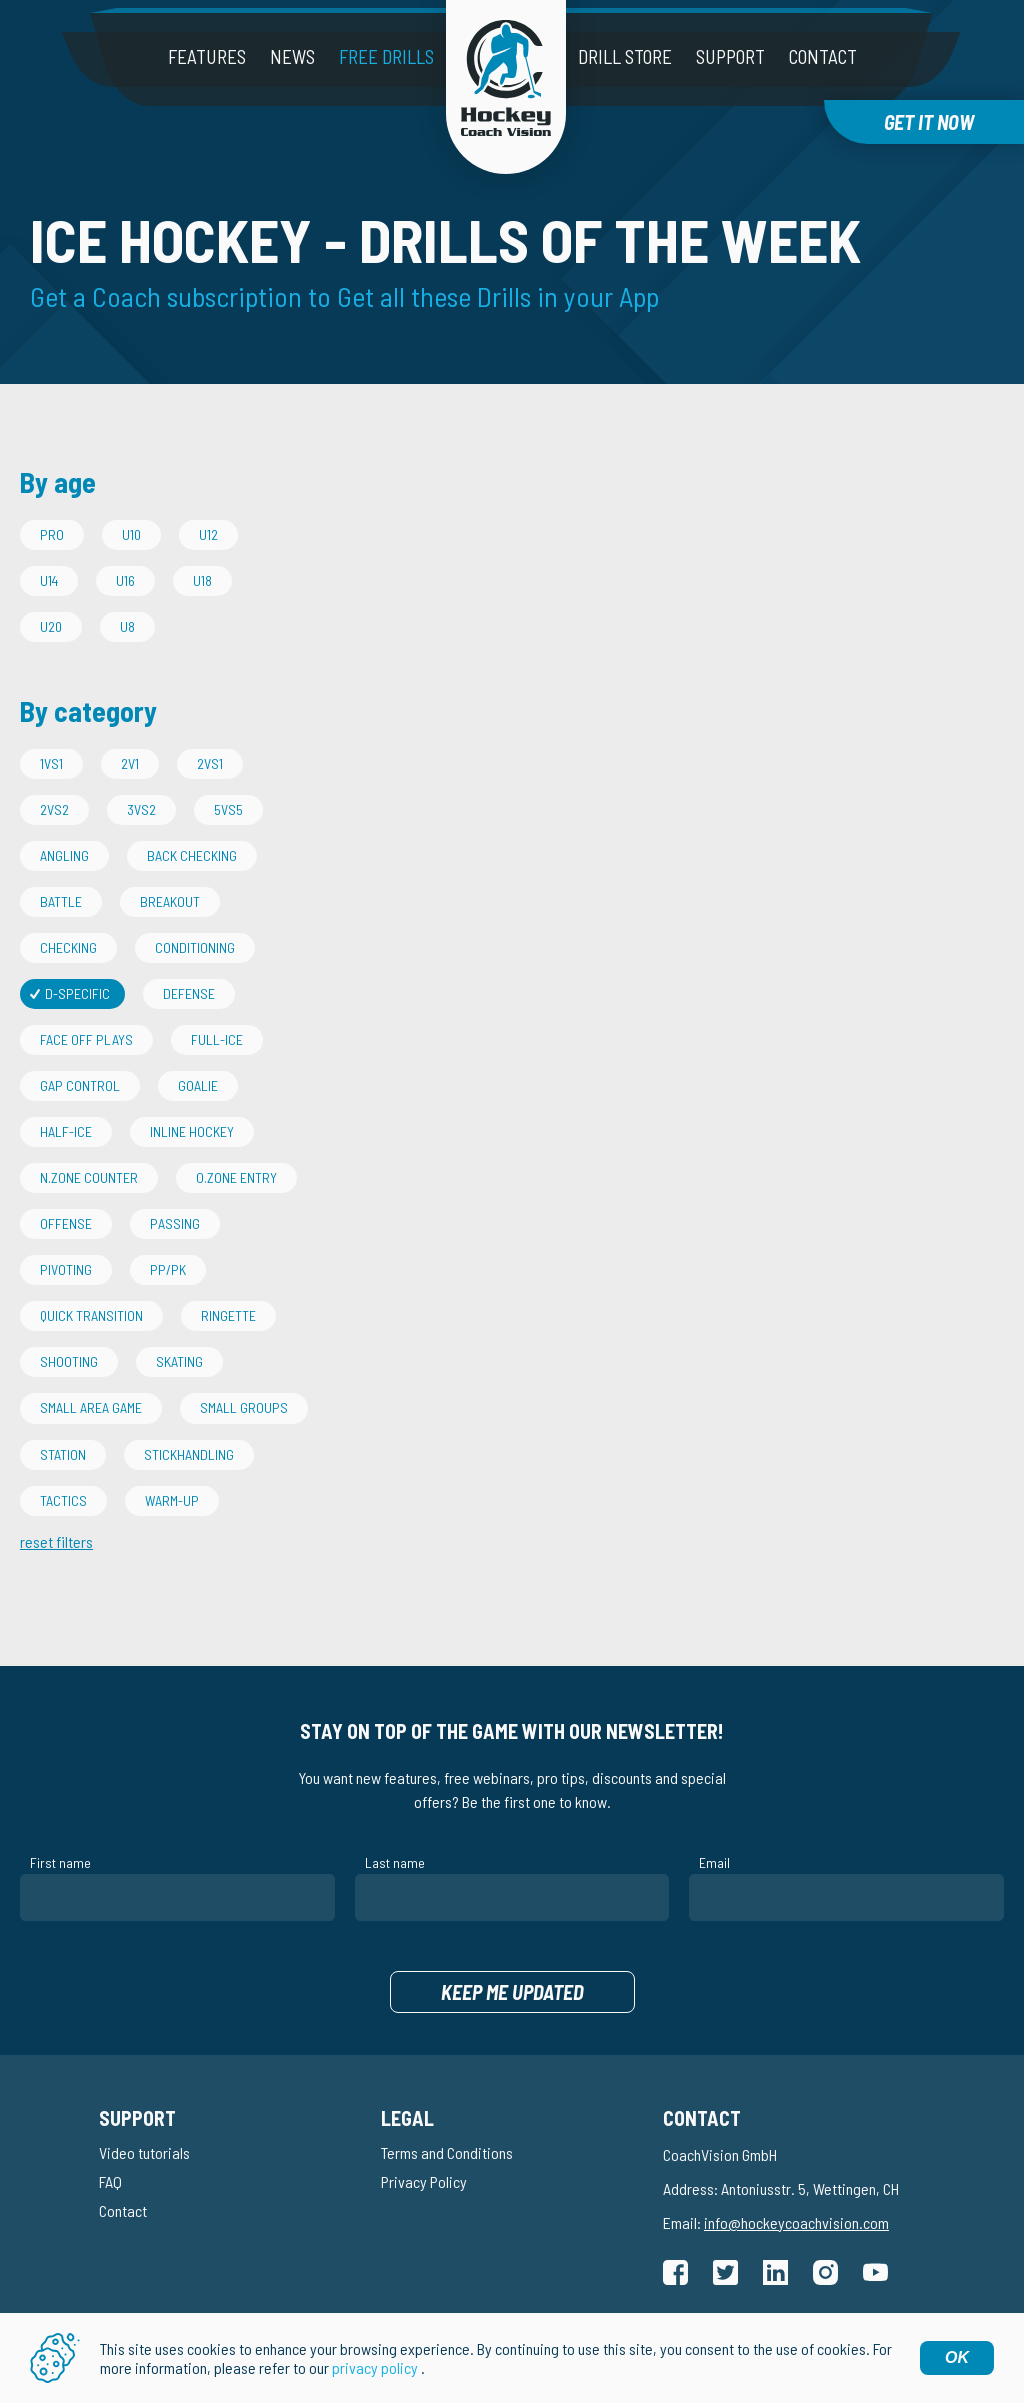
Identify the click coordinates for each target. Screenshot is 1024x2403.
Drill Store (625, 56)
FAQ (110, 2181)
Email (714, 1862)
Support (730, 56)
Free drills (386, 56)
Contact (823, 56)
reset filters (56, 1541)
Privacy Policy (424, 2181)
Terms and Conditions (447, 2152)
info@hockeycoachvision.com (796, 2222)
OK (957, 2359)
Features (207, 56)
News (292, 56)
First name (60, 1862)
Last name (395, 1862)
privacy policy (375, 2369)
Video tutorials (144, 2152)
